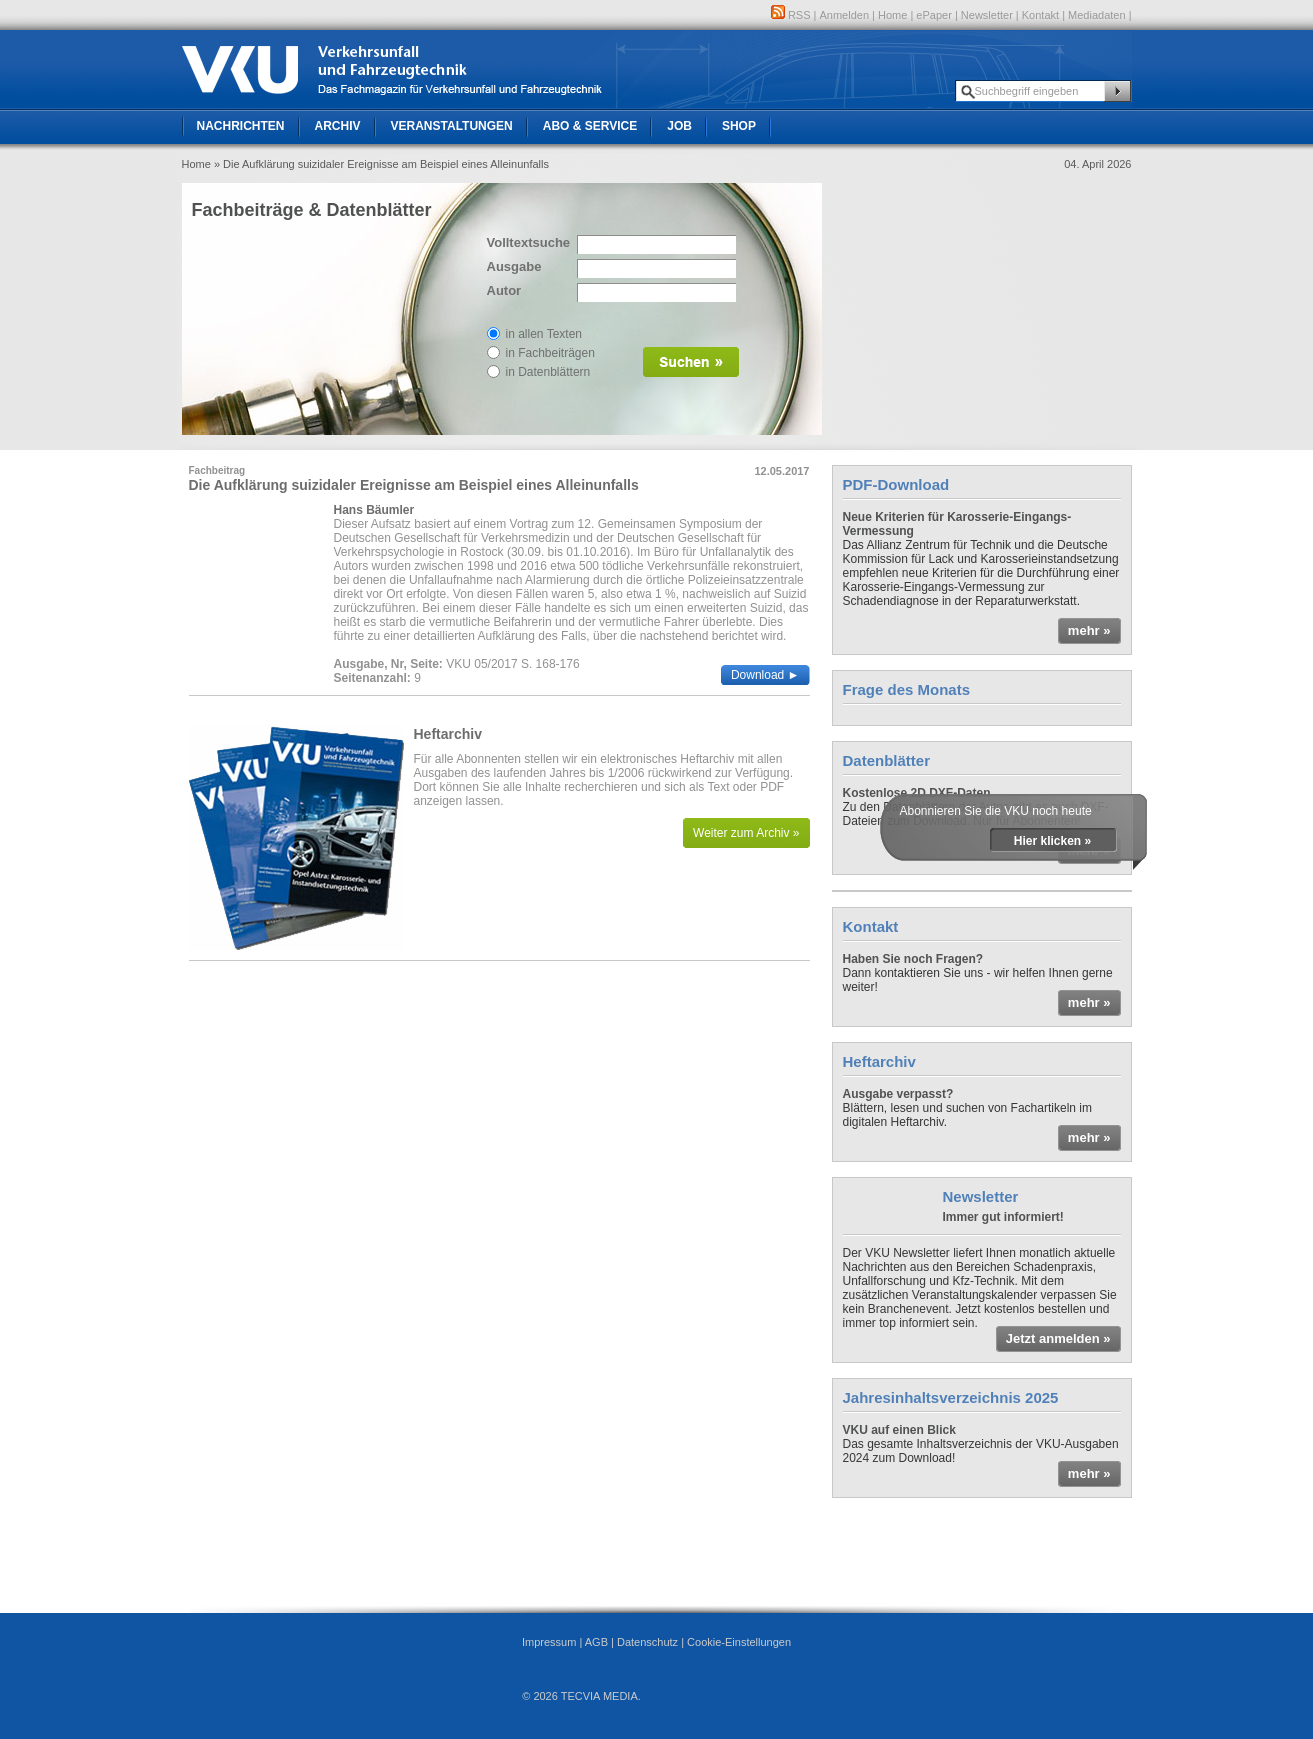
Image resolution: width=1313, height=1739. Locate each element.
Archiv (338, 126)
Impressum (549, 1642)
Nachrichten (241, 126)
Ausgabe (514, 266)
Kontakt (1040, 15)
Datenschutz (647, 1642)
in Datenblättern (548, 372)
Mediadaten (1097, 15)
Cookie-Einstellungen (739, 1642)
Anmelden (845, 15)
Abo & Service (590, 126)
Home (892, 15)
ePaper (933, 15)
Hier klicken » (1052, 841)
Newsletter (987, 15)
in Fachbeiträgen (550, 353)
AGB (596, 1642)
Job (679, 126)
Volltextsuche (527, 242)
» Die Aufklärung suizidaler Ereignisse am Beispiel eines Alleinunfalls (381, 164)
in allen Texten (544, 334)
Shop (739, 126)
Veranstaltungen (452, 126)
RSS (791, 15)
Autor (504, 290)
